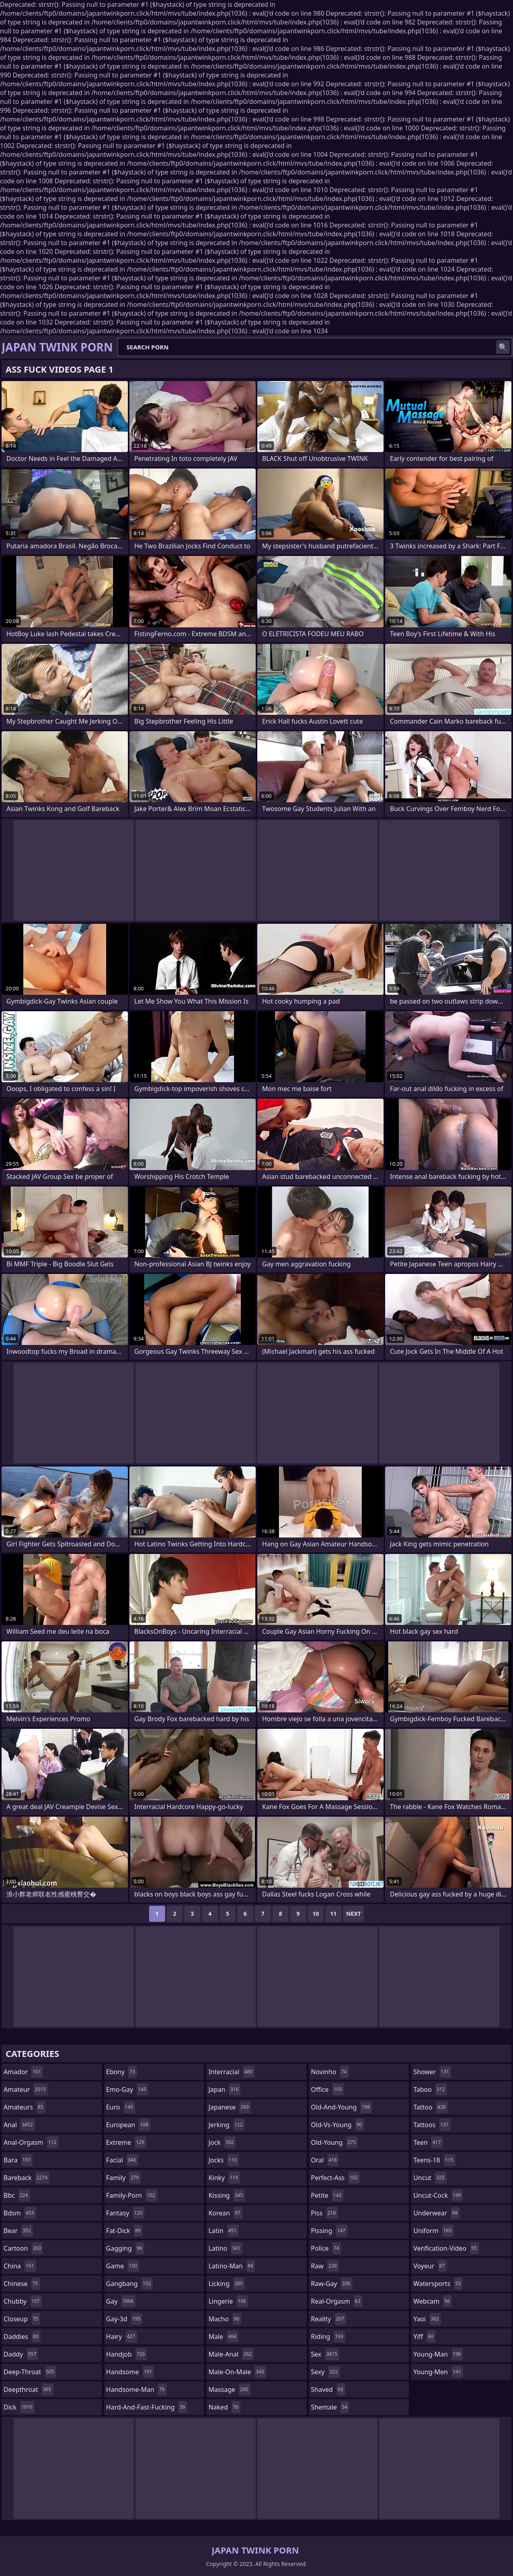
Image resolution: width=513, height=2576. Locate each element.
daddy (21, 2354)
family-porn (131, 2195)
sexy (325, 2372)
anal (19, 2125)
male (223, 2337)
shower (432, 2072)
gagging (125, 2248)
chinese (22, 2284)
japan (224, 2089)
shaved (328, 2389)
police (326, 2248)
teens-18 (434, 2160)
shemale (330, 2407)
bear (18, 2231)
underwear (436, 2213)
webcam (432, 2301)
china (20, 2266)
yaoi (427, 2319)
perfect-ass (335, 2178)
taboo (430, 2089)
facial (122, 2160)
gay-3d (124, 2319)
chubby (23, 2301)
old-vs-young (337, 2125)
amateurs (24, 2107)
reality (328, 2319)
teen (427, 2142)
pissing (329, 2231)
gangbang (129, 2284)
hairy (121, 2337)
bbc (17, 2195)
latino (225, 2248)
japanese (229, 2107)
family (123, 2178)
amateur (26, 2089)
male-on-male (237, 2372)
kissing (226, 2195)
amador (23, 2072)
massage (229, 2389)
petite (327, 2195)
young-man (438, 2354)
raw (325, 2266)
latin (223, 2231)
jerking (226, 2125)
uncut (429, 2178)
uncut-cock (438, 2195)
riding (328, 2337)
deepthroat (28, 2389)
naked (224, 2407)
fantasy (125, 2213)
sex (325, 2354)
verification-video (446, 2248)
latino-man (231, 2266)
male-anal (231, 2354)
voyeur (429, 2266)
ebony (121, 2072)
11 (333, 1913)
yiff (424, 2337)
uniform (433, 2231)
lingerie (228, 2301)
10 (316, 1913)
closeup (22, 2319)
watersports (438, 2284)
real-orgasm (337, 2301)
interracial (231, 2072)
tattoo (430, 2107)
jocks (223, 2160)
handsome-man (136, 2389)
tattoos (431, 2125)
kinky (224, 2178)
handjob (126, 2354)
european (128, 2125)
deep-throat (30, 2372)
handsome (130, 2372)
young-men (438, 2372)
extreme (126, 2142)
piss (324, 2213)
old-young (334, 2142)
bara (18, 2160)
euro (120, 2107)
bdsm (20, 2213)
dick (19, 2407)
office (327, 2089)
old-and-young (341, 2107)
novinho (330, 2072)
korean (225, 2213)
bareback (26, 2178)
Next (353, 1913)
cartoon (23, 2248)
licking (226, 2284)
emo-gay (127, 2089)
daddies (22, 2337)
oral (325, 2160)
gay (120, 2301)
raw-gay (331, 2284)
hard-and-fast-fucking (146, 2407)
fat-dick (124, 2231)
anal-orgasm (31, 2142)
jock (222, 2142)
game (122, 2266)
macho (224, 2319)
